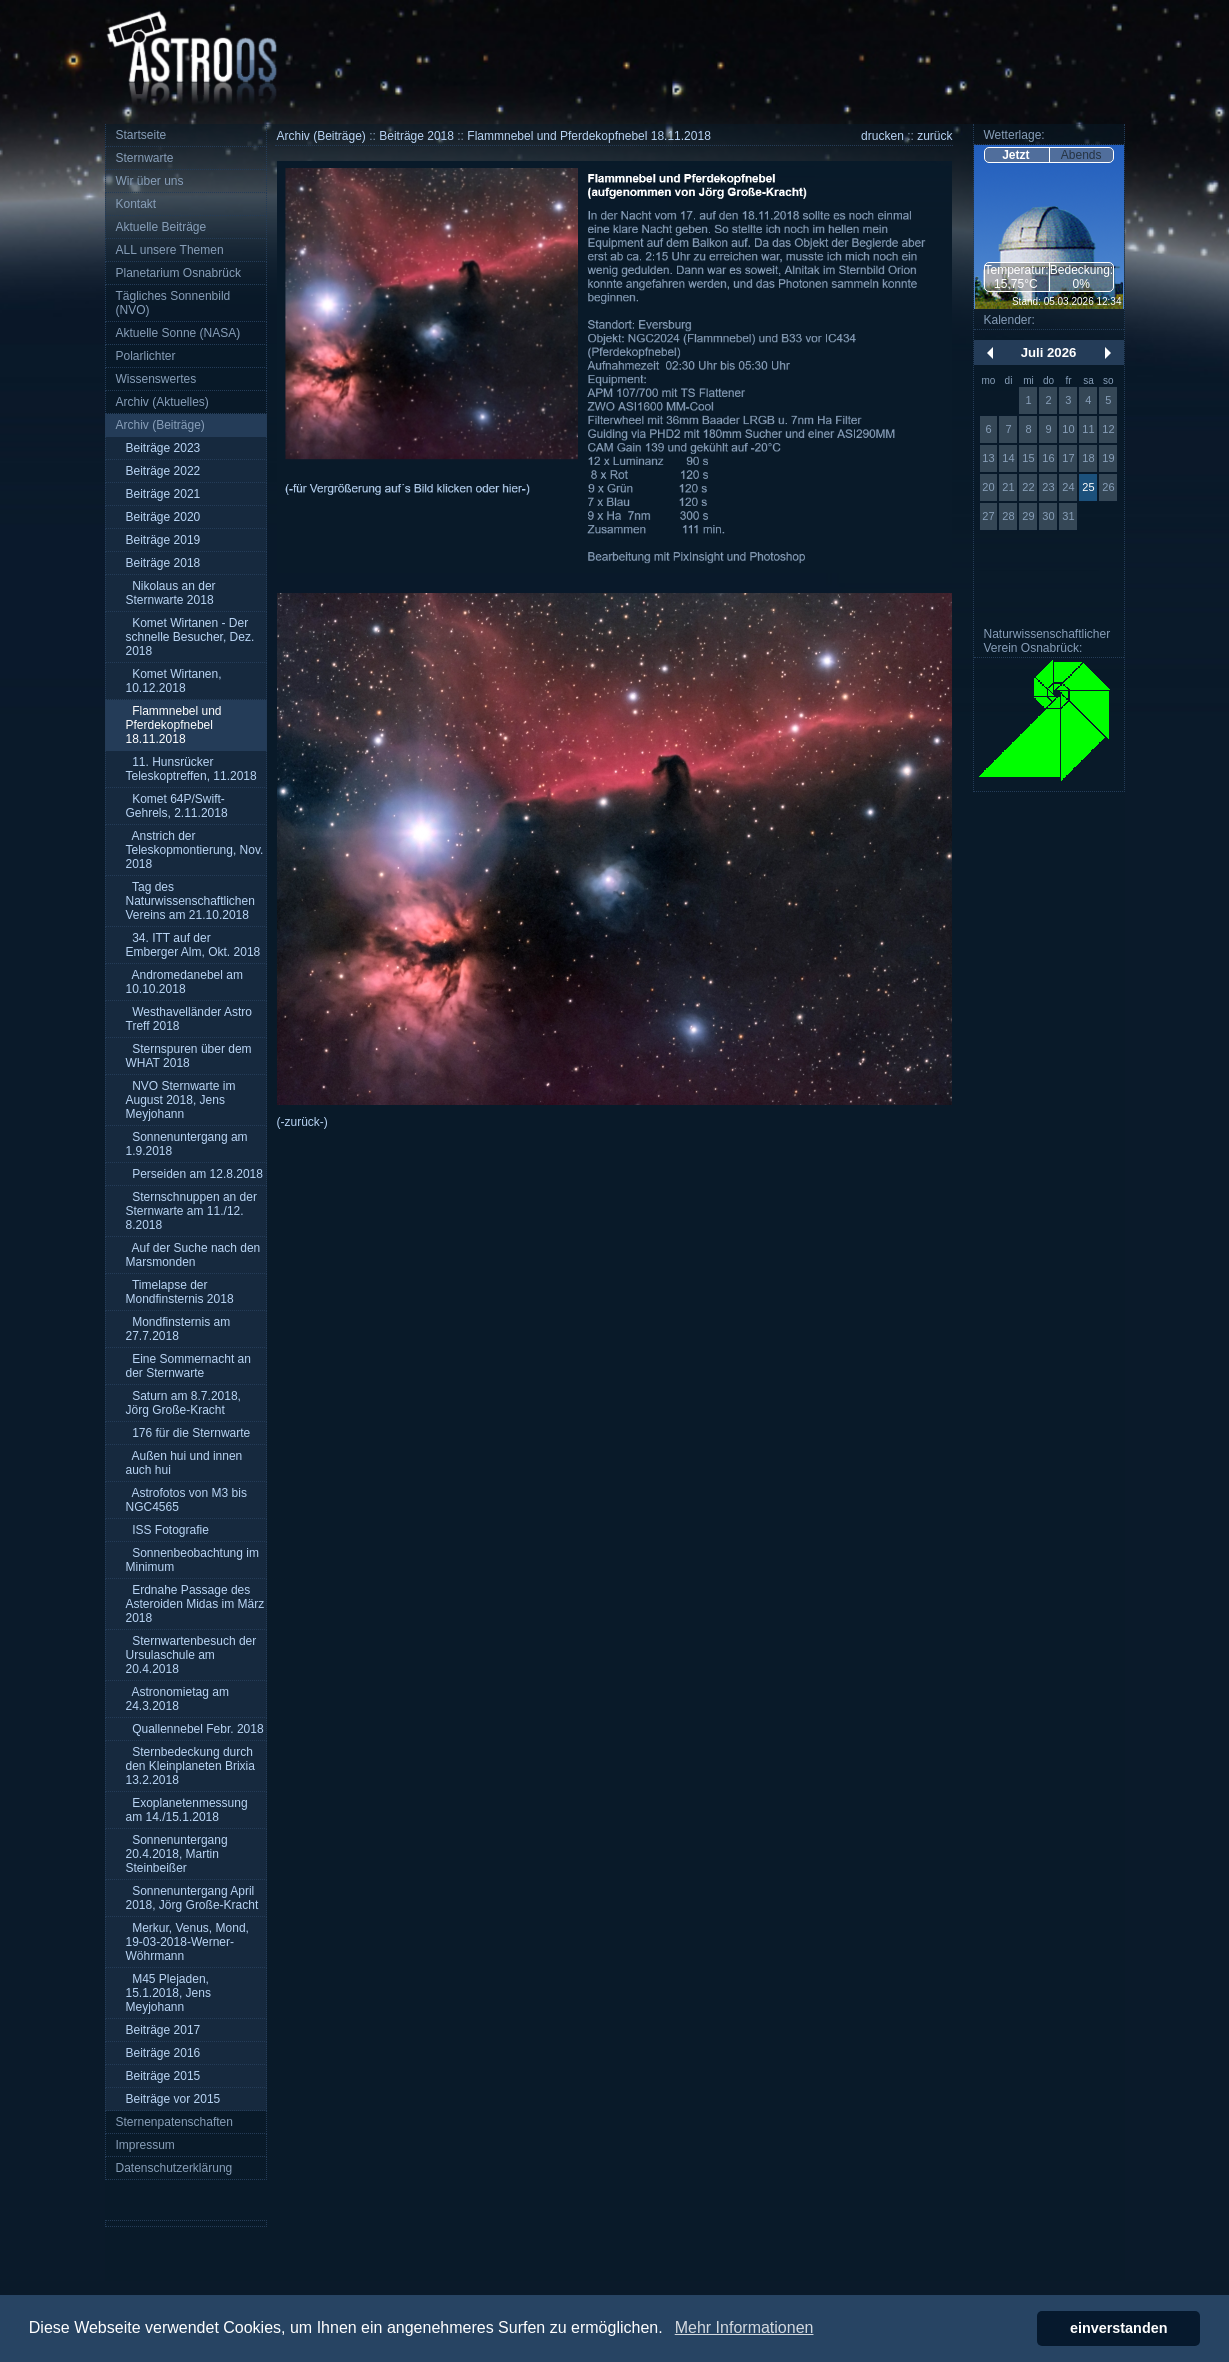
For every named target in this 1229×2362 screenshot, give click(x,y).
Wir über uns (150, 181)
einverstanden (1119, 2328)
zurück (934, 136)
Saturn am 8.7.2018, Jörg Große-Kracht (183, 1403)
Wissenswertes (156, 379)
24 (1068, 487)
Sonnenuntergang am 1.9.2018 (187, 1144)
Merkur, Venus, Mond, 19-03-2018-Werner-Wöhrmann (187, 1942)
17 (1068, 458)
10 (1068, 429)
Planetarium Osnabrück (178, 273)
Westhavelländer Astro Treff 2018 (189, 1019)
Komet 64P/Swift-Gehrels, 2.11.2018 (177, 806)
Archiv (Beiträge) (160, 425)
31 (1068, 516)
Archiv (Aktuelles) (162, 402)
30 (1048, 516)
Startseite (141, 135)
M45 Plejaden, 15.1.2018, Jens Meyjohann (168, 1993)
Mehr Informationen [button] (744, 2327)
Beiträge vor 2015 (173, 2099)
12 (1108, 429)
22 (1028, 487)
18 (1088, 458)
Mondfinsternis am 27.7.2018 (178, 1329)
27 (988, 516)
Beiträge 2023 (163, 448)
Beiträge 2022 (163, 471)
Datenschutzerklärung (174, 2168)
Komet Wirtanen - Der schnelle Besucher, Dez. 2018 (190, 637)
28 (1008, 516)
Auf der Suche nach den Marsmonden (193, 1255)
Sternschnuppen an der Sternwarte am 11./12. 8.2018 (191, 1211)
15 (1028, 458)
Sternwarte (145, 158)
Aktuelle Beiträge (161, 227)
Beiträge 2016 (163, 2053)
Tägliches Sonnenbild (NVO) (173, 303)
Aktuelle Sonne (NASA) (178, 333)
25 (1088, 487)
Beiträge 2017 (163, 2030)
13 (988, 458)
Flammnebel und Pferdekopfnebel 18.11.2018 (174, 725)
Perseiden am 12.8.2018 (194, 1174)
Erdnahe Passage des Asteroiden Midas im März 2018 (195, 1604)
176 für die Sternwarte (188, 1433)
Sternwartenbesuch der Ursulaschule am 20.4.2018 (191, 1655)
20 (988, 487)
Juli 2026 (1049, 352)
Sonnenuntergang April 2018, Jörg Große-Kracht (192, 1898)
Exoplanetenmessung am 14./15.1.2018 (187, 1810)
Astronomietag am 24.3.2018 (177, 1699)
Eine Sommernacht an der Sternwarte (188, 1366)
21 (1008, 487)
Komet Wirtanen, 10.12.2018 (174, 681)
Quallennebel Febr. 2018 (195, 1729)
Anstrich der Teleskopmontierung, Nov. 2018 (195, 850)
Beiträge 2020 (163, 517)
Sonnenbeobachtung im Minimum (192, 1560)
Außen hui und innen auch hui (184, 1463)
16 (1048, 458)
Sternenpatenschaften (174, 2122)
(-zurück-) (302, 1122)
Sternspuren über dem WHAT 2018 (189, 1056)
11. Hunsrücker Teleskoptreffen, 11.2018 (191, 769)
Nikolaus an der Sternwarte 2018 (171, 593)
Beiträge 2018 (163, 563)
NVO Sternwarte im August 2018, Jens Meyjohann (181, 1100)
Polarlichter (146, 356)
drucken (882, 136)
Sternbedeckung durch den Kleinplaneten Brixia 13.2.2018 (190, 1766)
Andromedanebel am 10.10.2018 (184, 982)
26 (1108, 487)
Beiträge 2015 (163, 2076)
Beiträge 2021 (163, 494)
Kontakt (136, 204)
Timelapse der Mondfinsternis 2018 (180, 1292)
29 (1028, 516)
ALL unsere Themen (170, 250)
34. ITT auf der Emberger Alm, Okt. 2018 (193, 945)
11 (1088, 429)
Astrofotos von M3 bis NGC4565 (186, 1500)
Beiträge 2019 (163, 540)
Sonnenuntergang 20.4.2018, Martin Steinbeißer (177, 1854)
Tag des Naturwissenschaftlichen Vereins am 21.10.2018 (190, 901)
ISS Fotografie (167, 1530)
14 (1008, 458)
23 (1048, 487)
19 (1108, 458)
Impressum (145, 2145)
